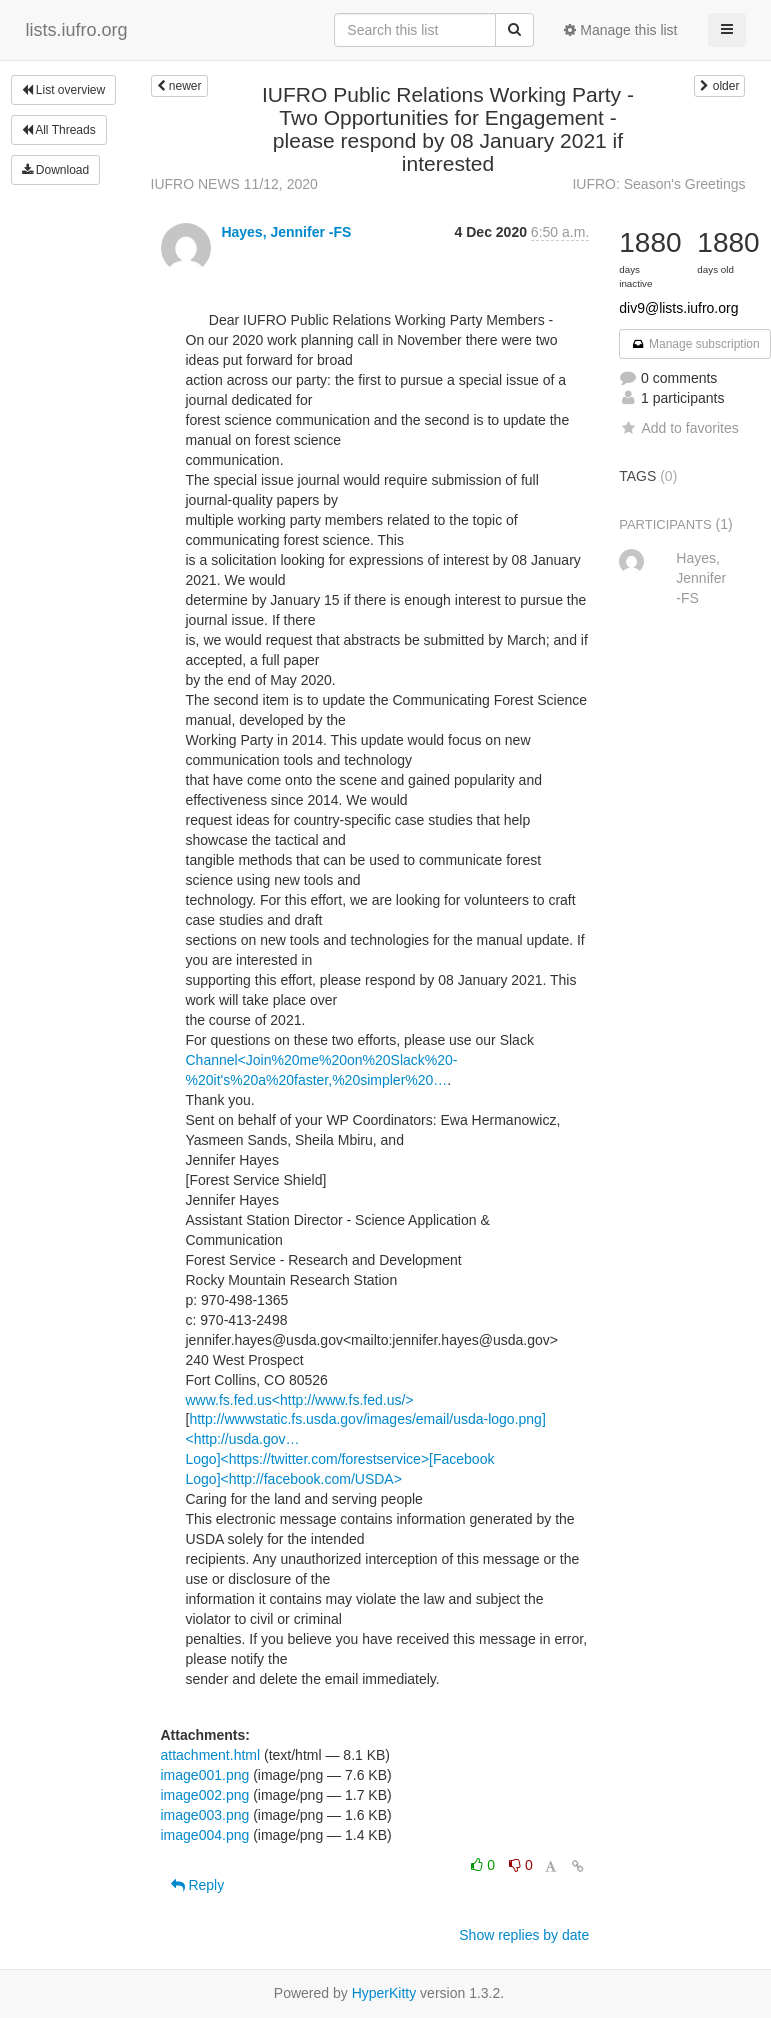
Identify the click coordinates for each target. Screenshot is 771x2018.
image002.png (205, 1795)
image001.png (205, 1775)
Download (56, 170)
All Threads (59, 130)
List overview (64, 90)
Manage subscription (695, 344)
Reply (198, 1885)
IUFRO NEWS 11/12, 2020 (234, 184)
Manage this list (620, 30)
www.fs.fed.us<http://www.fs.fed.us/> (300, 1400)
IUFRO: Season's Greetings (658, 184)
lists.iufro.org (77, 30)
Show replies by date (524, 1935)
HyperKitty (384, 1993)
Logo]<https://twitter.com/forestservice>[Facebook (340, 1459)
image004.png (205, 1835)
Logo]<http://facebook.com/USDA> (294, 1479)
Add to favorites (678, 428)
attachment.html (211, 1755)
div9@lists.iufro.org (678, 308)
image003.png (205, 1815)
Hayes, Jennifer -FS (286, 232)
